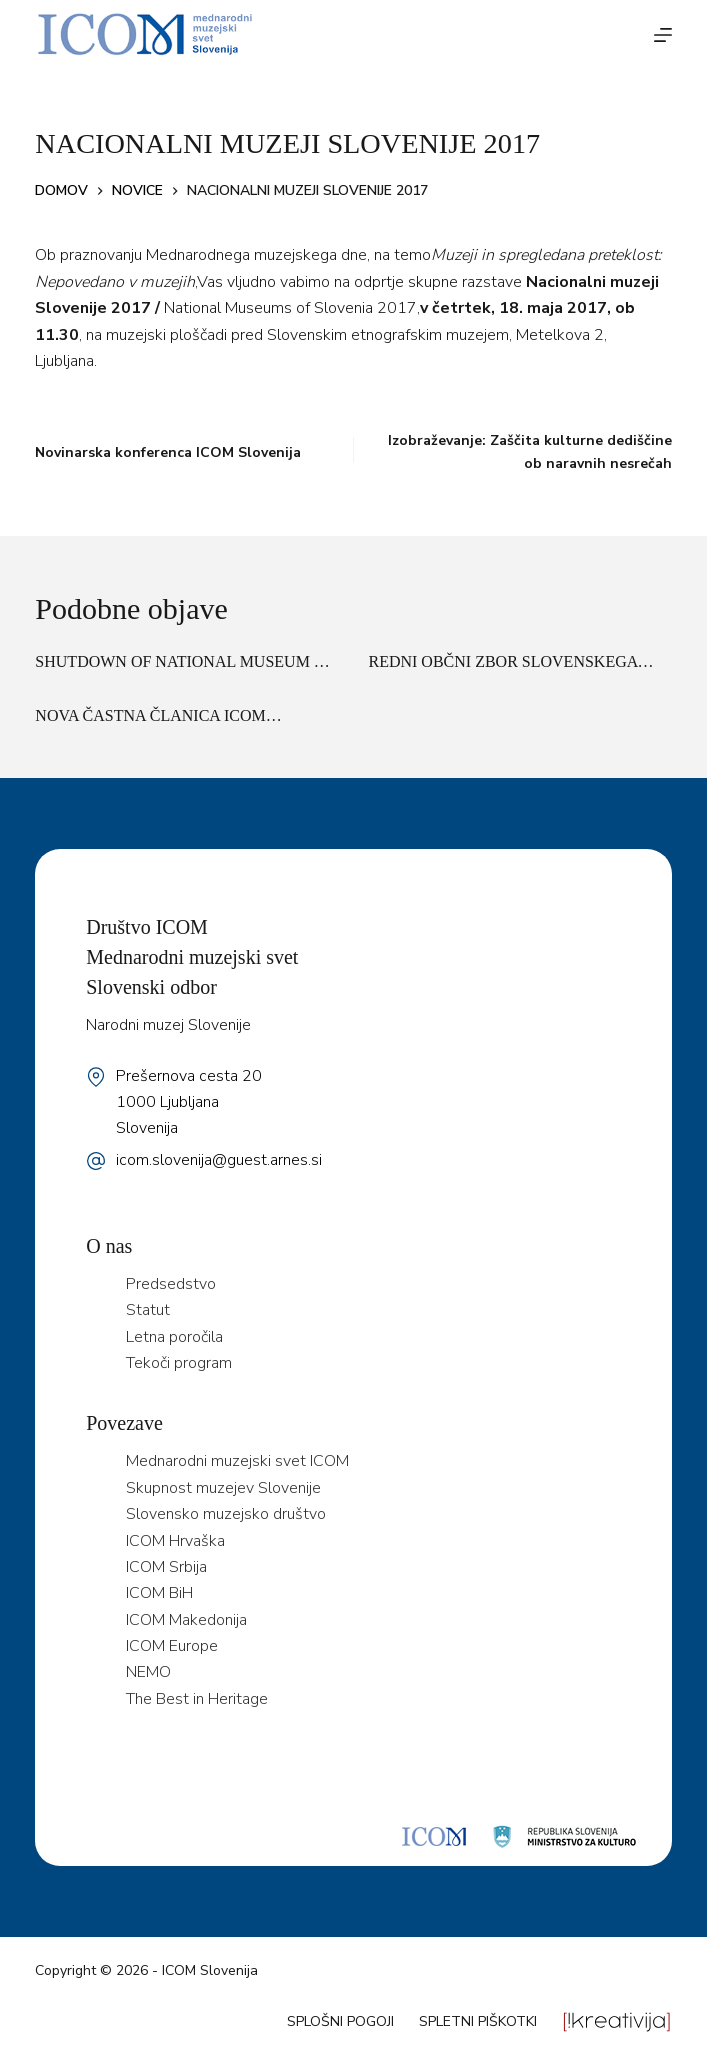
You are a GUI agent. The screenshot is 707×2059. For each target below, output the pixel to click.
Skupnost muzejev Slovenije (223, 1488)
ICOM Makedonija (186, 1620)
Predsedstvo (171, 1284)
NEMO (148, 1672)
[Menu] (663, 35)
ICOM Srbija (166, 1567)
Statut (148, 1310)
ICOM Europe (172, 1646)
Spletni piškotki (478, 2021)
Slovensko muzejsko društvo (226, 1514)
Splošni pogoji (340, 2021)
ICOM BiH (159, 1593)
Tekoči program (179, 1363)
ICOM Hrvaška (175, 1541)
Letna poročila (174, 1337)
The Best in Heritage (197, 1699)
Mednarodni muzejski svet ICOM (237, 1461)
